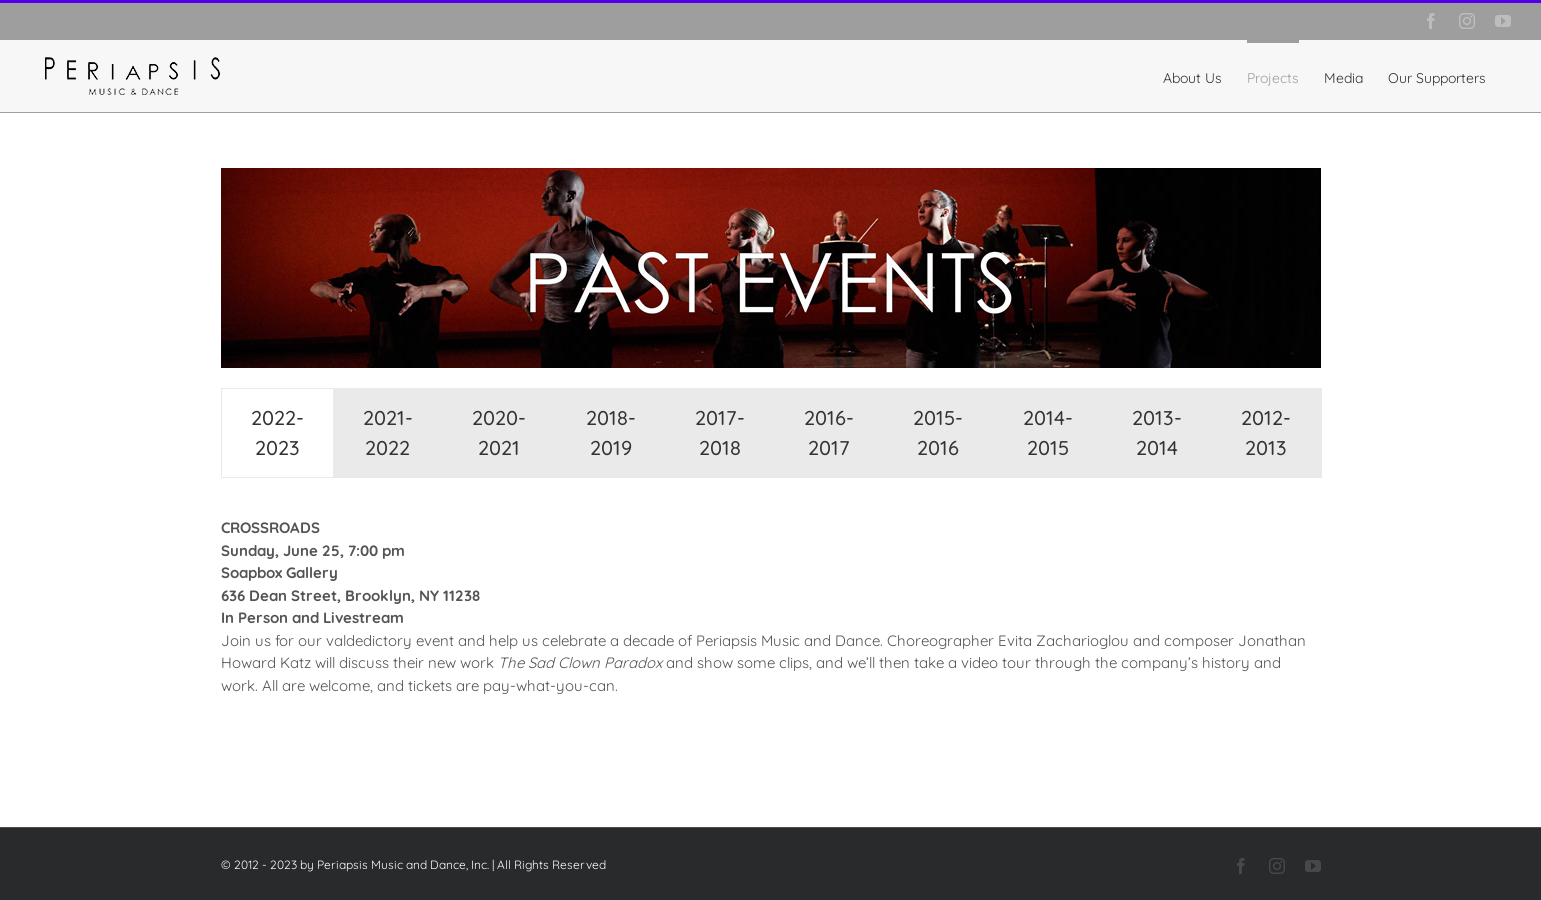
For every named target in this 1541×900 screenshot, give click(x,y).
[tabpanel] (771, 617)
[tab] (277, 433)
